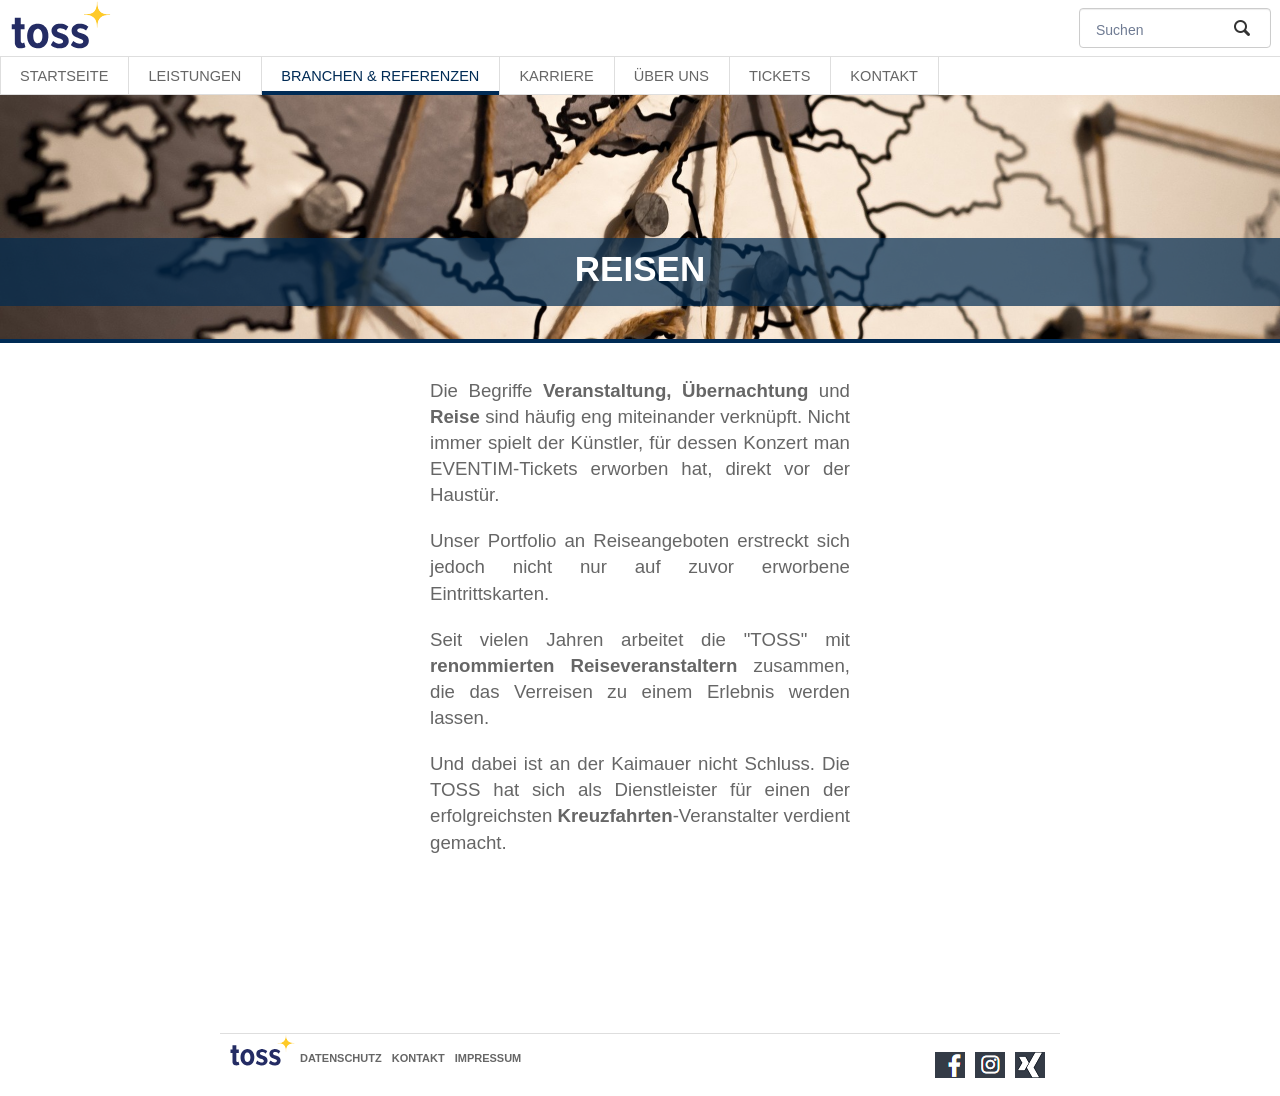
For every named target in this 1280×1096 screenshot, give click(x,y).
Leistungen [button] (194, 76)
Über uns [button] (671, 76)
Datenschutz (341, 1058)
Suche (1240, 28)
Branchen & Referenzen (380, 76)
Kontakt (884, 76)
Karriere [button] (556, 76)
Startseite (64, 76)
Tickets (779, 76)
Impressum (488, 1058)
